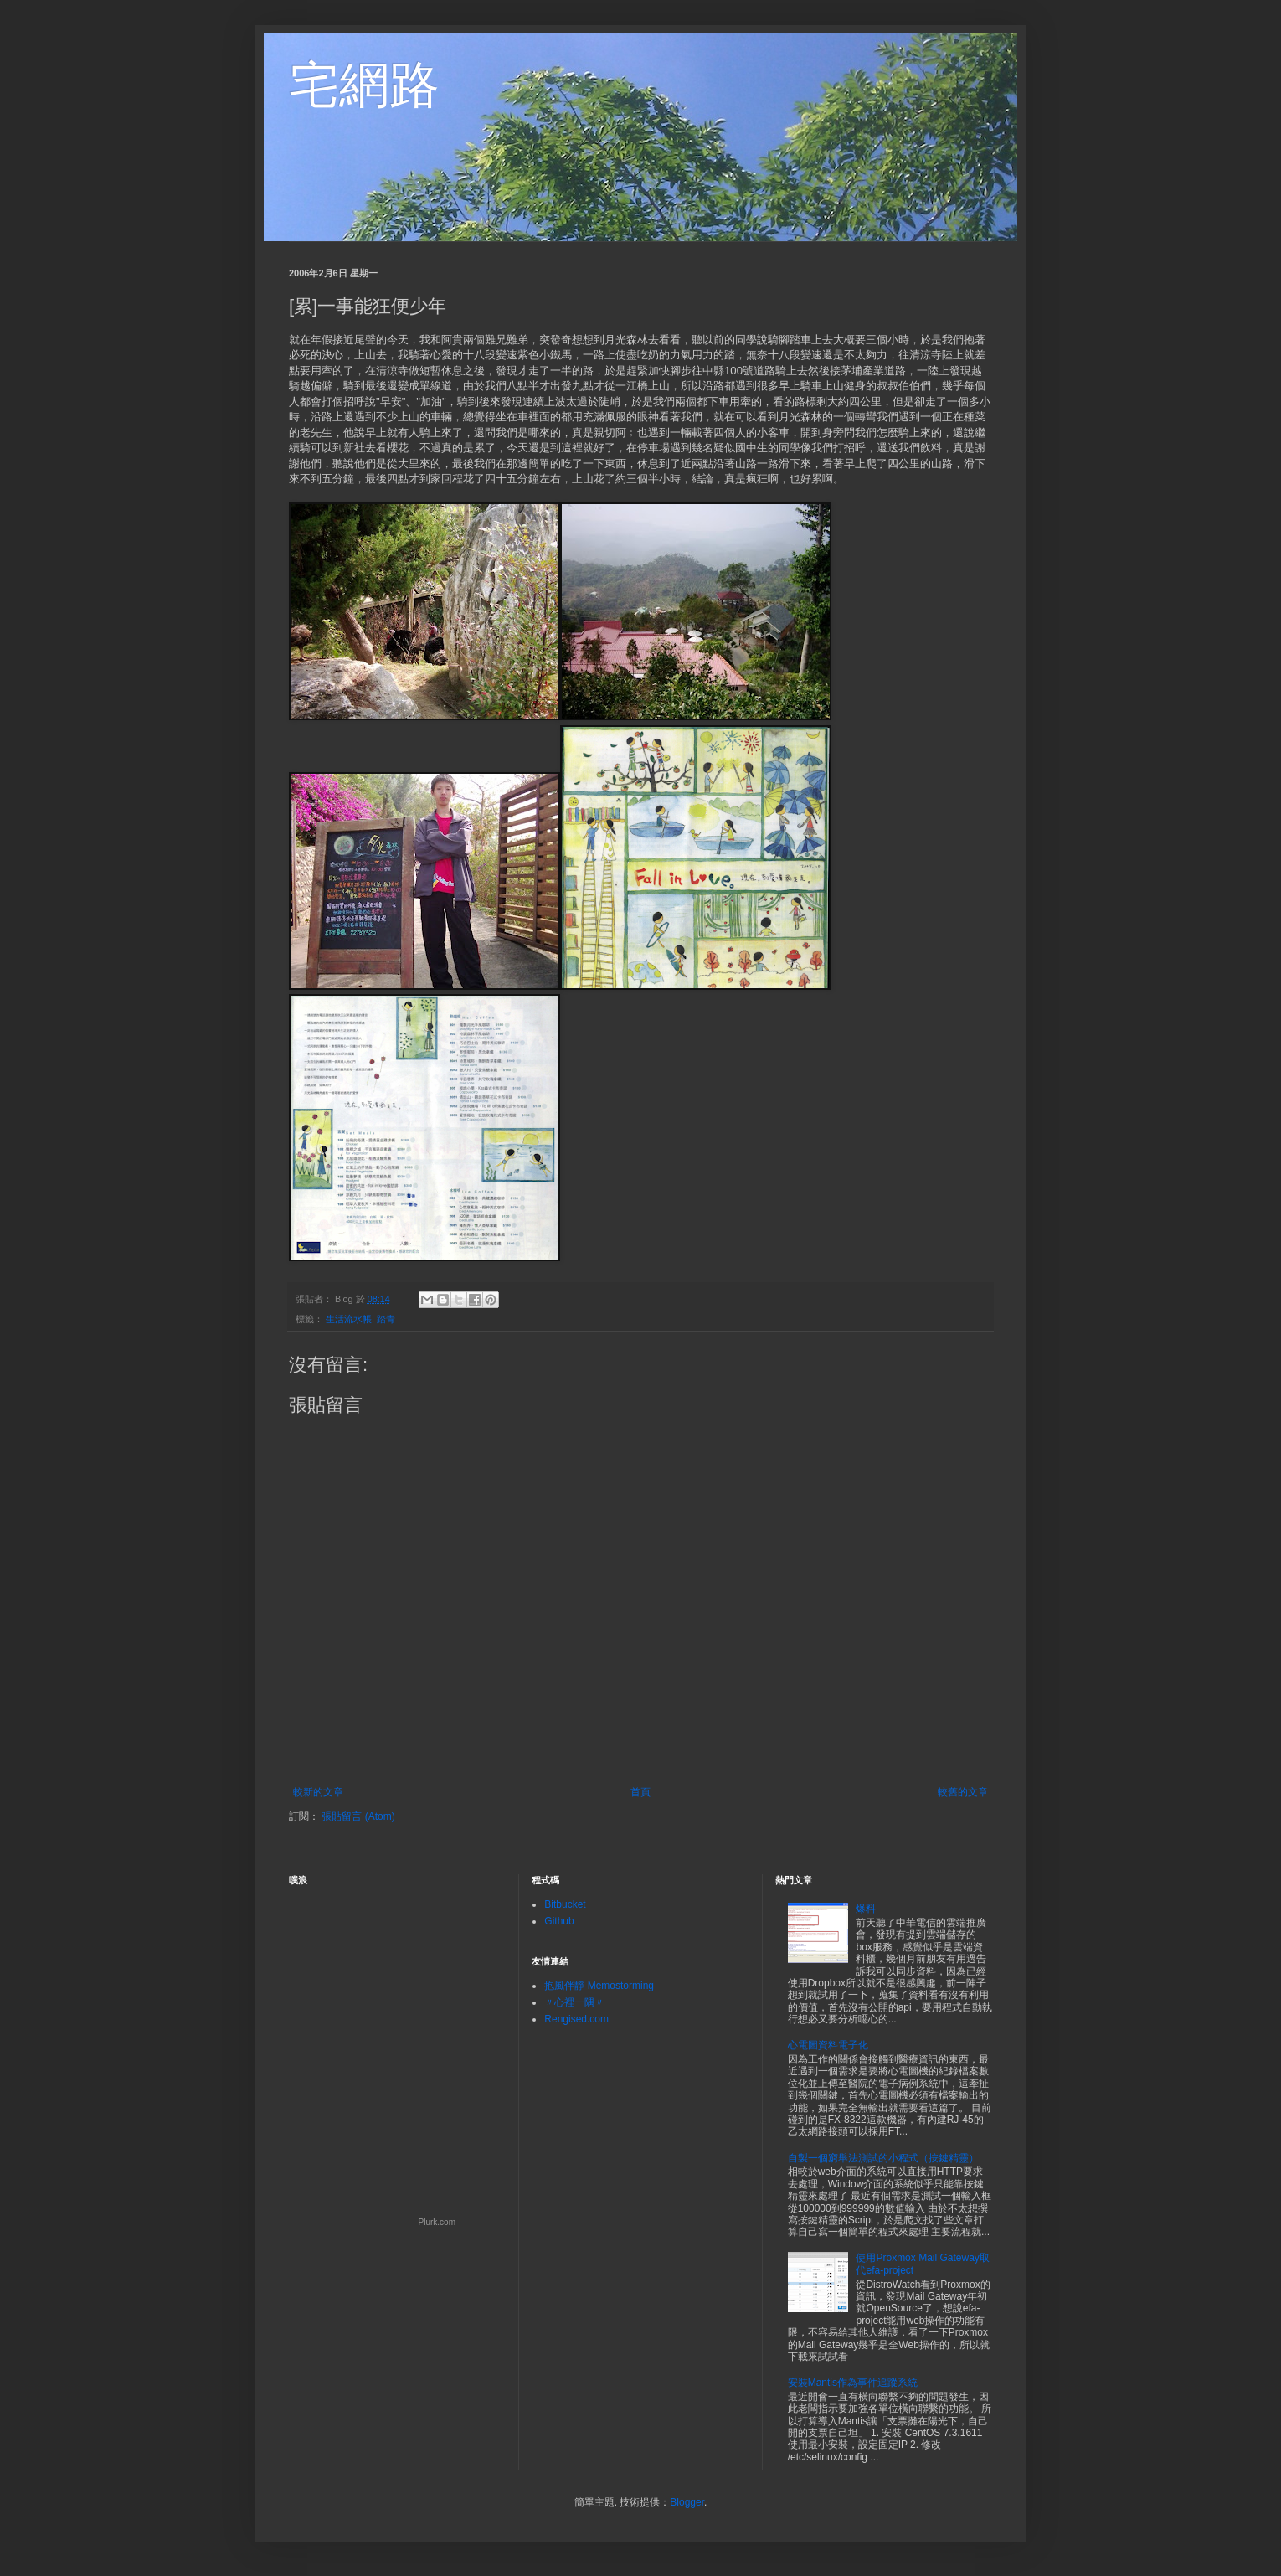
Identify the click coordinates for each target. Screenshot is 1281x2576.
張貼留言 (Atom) (358, 1816)
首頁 (640, 1792)
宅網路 (364, 85)
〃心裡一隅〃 (574, 2002)
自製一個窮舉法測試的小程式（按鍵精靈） (883, 2158)
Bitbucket (564, 1904)
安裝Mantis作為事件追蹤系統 (853, 2382)
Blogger (687, 2502)
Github (559, 1921)
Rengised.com (576, 2019)
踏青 (386, 1319)
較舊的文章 (963, 1792)
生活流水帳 (349, 1319)
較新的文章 (318, 1792)
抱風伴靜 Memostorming (599, 1985)
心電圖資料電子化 (828, 2045)
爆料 (866, 1908)
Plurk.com (437, 2222)
